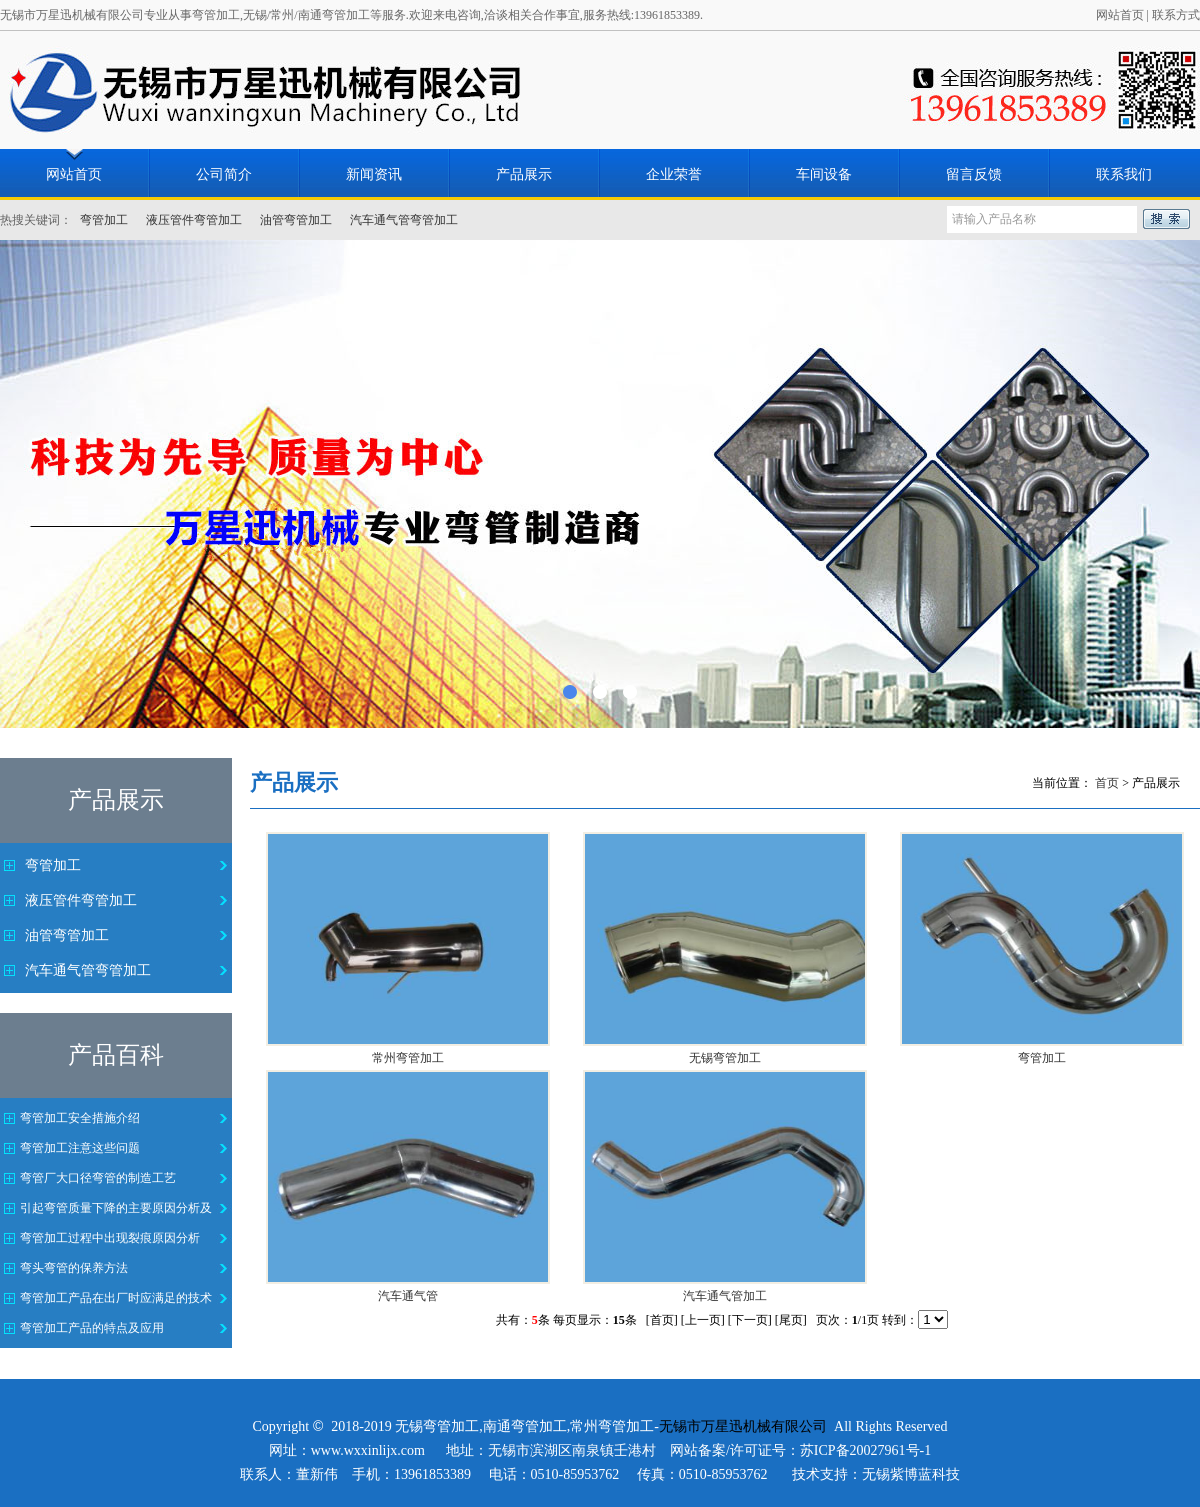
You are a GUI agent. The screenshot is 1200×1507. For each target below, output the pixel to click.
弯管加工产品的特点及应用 (92, 1328)
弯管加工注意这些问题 (80, 1148)
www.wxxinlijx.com (368, 1450)
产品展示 (524, 174)
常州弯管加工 (408, 1058)
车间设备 (824, 174)
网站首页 (1120, 15)
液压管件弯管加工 (194, 220)
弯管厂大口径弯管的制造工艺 (98, 1178)
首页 (1107, 783)
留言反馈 (974, 174)
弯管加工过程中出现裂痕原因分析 (110, 1238)
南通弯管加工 (525, 1426)
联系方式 (1176, 15)
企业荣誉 (674, 174)
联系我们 (1124, 174)
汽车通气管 (408, 1296)
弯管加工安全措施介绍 (80, 1118)
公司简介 (224, 174)
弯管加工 (104, 220)
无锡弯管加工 (725, 1058)
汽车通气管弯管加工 (404, 220)
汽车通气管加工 (725, 1296)
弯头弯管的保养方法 (74, 1268)
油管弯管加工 (296, 220)
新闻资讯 (374, 174)
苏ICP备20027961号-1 (865, 1450)
